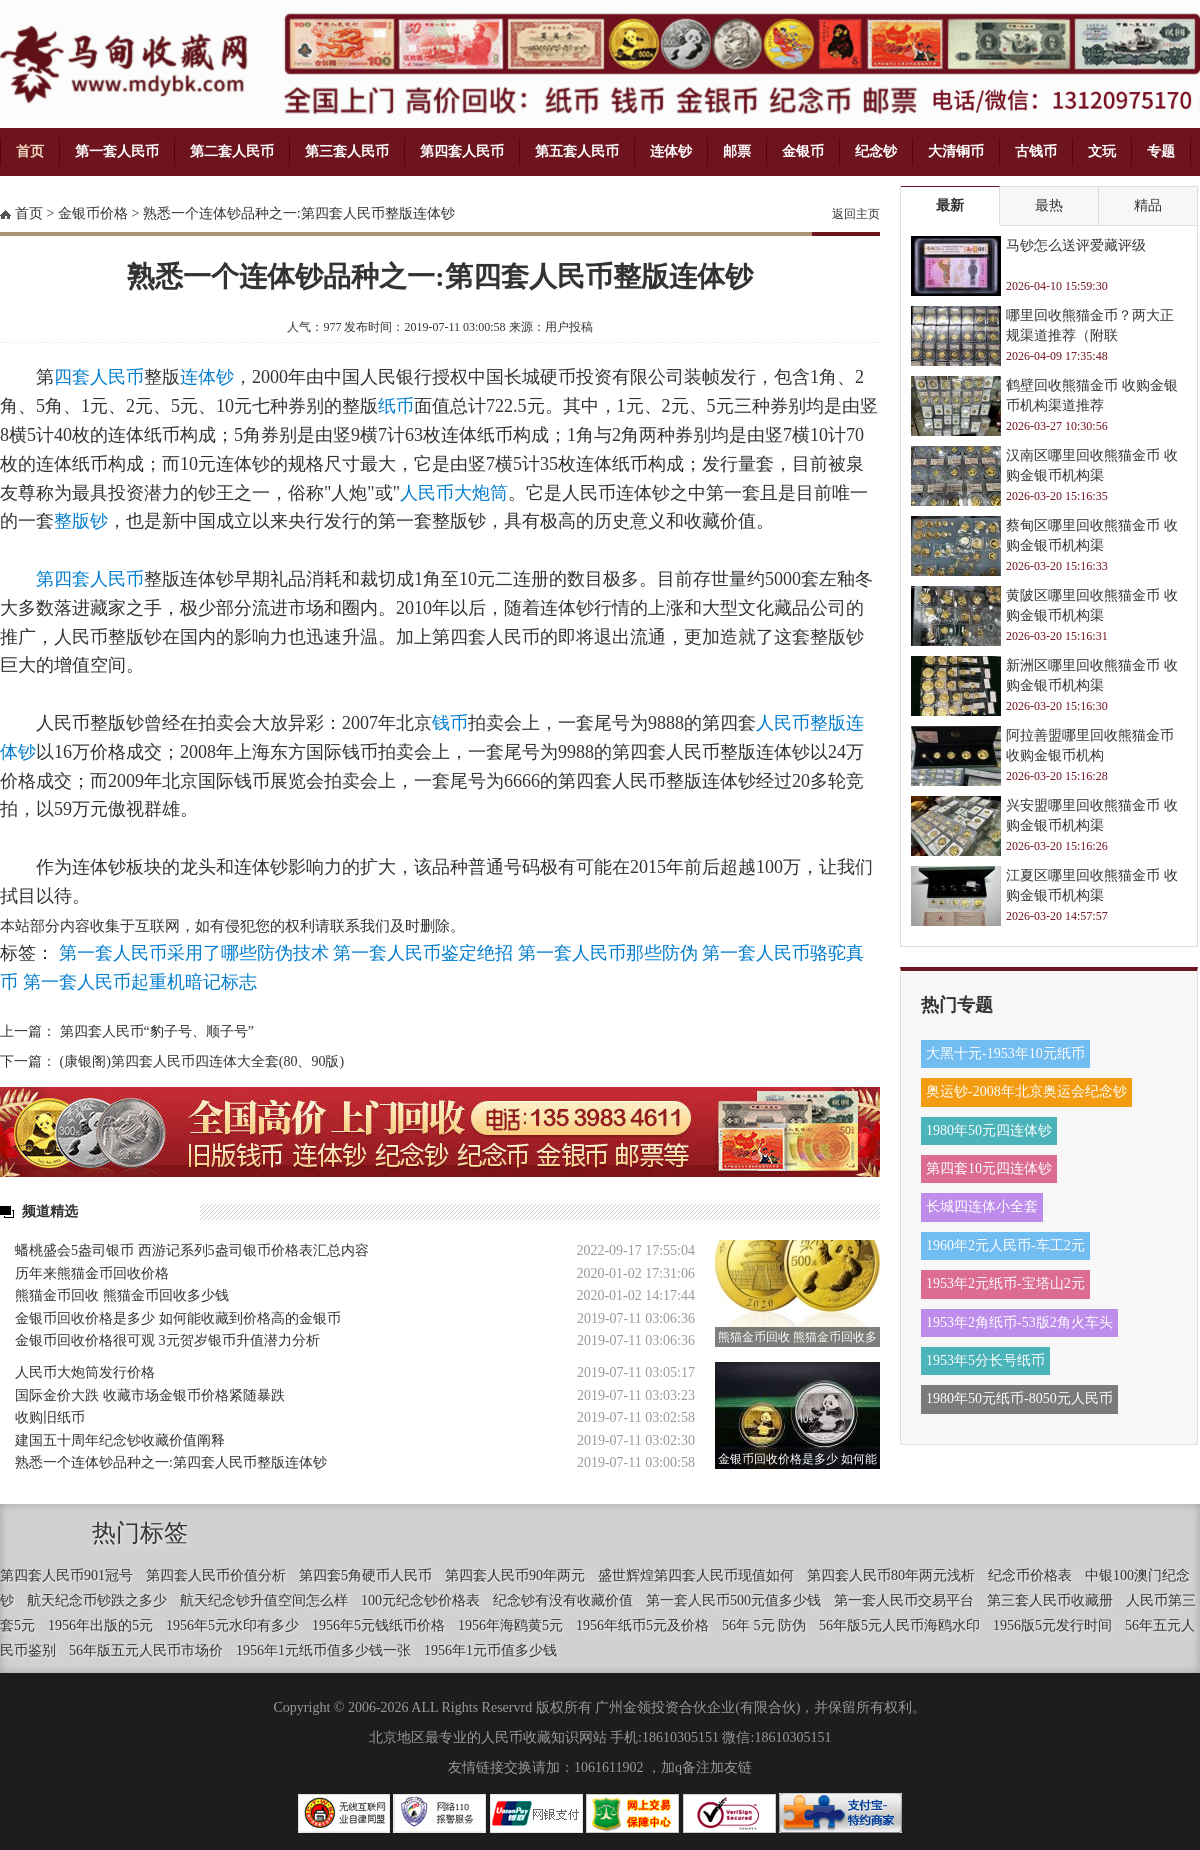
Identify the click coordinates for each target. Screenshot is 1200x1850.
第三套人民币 (347, 151)
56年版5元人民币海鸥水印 (899, 1625)
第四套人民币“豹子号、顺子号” (157, 1031)
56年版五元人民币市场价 (146, 1650)
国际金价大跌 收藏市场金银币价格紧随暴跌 (150, 1395)
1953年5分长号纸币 (985, 1360)
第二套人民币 (232, 151)
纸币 (396, 406)
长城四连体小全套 (982, 1206)
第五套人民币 (577, 151)
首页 (30, 151)
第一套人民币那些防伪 (608, 953)
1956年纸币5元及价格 (642, 1625)
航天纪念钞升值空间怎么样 (264, 1600)
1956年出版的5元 (100, 1625)
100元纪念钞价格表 (420, 1600)
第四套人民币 (462, 151)
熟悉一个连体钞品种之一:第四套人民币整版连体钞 (299, 213)
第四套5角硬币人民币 (365, 1575)
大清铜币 (956, 151)
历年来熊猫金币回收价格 (92, 1273)
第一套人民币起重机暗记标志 (140, 982)
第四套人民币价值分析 (216, 1575)
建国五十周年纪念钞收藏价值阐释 (120, 1440)
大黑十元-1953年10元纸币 (1005, 1053)
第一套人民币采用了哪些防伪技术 (194, 953)
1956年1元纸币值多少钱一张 (323, 1650)
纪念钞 (876, 151)
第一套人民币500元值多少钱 (733, 1600)
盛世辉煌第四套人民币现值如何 (696, 1575)
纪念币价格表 (1030, 1575)
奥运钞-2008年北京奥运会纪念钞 (1026, 1091)
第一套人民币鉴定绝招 (423, 953)
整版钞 (81, 521)
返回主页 (856, 214)
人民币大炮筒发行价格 (85, 1372)
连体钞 (671, 151)
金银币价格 (93, 213)
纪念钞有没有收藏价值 (563, 1600)
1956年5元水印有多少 (232, 1625)
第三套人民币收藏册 (1050, 1600)
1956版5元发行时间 (1052, 1625)
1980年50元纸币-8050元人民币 (1019, 1398)
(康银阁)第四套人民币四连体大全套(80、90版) (202, 1061)
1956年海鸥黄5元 (510, 1625)
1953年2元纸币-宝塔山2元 (1005, 1283)
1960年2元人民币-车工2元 (1005, 1245)
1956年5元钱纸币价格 (378, 1625)
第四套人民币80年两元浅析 (891, 1575)
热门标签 (140, 1533)
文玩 (1102, 151)
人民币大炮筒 (454, 493)
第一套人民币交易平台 (904, 1600)
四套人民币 (99, 377)
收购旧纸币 (50, 1417)
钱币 (450, 723)
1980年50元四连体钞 (989, 1130)
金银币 (803, 151)
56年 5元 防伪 (764, 1625)
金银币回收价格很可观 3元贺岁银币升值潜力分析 (167, 1340)
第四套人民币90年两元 (515, 1575)
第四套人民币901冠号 (66, 1575)
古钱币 (1036, 151)
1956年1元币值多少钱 (490, 1650)
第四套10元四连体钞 (989, 1168)
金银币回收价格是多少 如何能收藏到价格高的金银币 (178, 1318)
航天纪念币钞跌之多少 (97, 1600)
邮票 (737, 151)
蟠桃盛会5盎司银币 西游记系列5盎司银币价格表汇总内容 (192, 1250)
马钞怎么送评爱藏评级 (1076, 245)
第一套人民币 (117, 151)
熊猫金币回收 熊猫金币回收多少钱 (122, 1295)
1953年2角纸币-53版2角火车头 (1019, 1322)
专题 (1161, 151)
